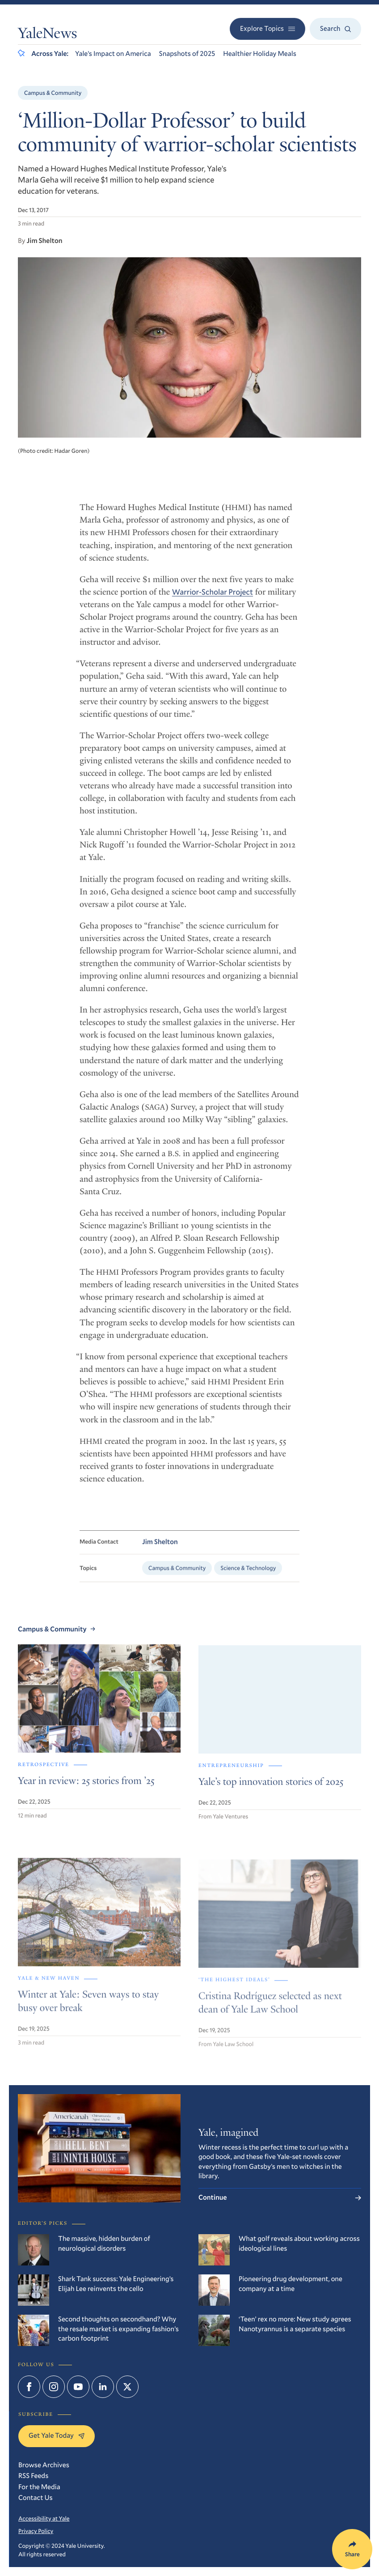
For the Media (39, 2486)
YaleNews (47, 34)
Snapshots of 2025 (187, 53)
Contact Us (35, 2497)
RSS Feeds (33, 2475)
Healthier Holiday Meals (259, 53)
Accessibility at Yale (44, 2518)
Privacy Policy (35, 2531)
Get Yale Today (56, 2435)
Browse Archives (43, 2465)
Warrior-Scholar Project (212, 598)
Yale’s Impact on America (113, 53)
